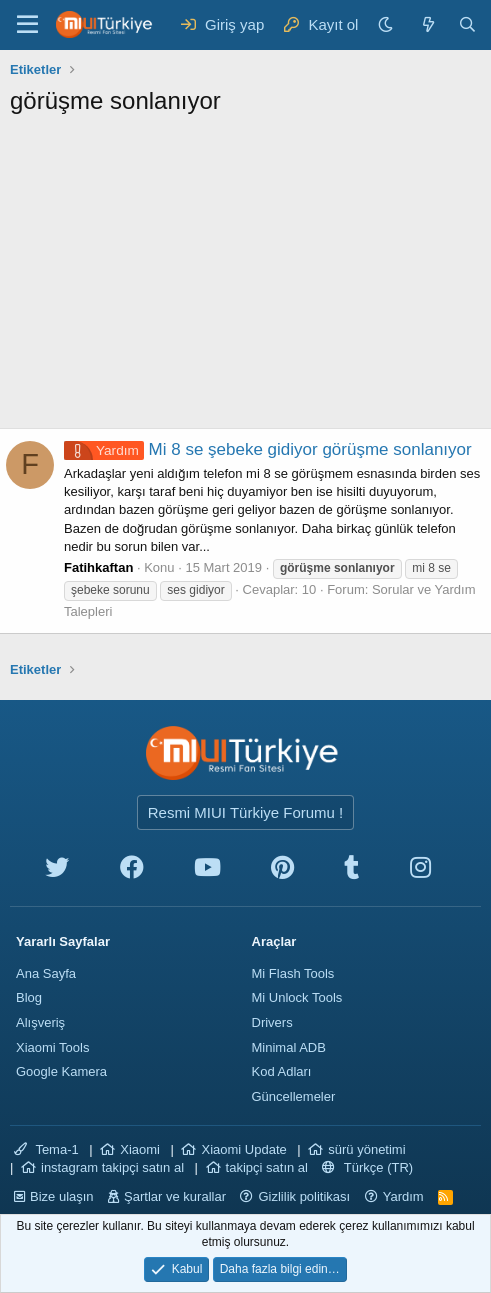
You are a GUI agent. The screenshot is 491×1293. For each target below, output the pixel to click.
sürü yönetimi (366, 1149)
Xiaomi (140, 1149)
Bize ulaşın (62, 1196)
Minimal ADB (289, 1047)
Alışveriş (40, 1022)
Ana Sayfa (46, 973)
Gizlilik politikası (304, 1196)
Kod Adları (282, 1071)
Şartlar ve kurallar (175, 1196)
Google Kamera (61, 1071)
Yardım (403, 1196)
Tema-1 (46, 1149)
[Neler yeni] (427, 24)
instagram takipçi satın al (112, 1167)
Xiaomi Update (243, 1149)
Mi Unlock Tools (297, 997)
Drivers (272, 1022)
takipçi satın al (267, 1167)
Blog (29, 997)
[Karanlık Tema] (388, 24)
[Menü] (27, 25)
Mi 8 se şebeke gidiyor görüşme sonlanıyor (268, 449)
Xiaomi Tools (52, 1047)
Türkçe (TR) (367, 1167)
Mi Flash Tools (293, 973)
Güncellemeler (294, 1096)
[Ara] (467, 24)
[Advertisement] (245, 278)
